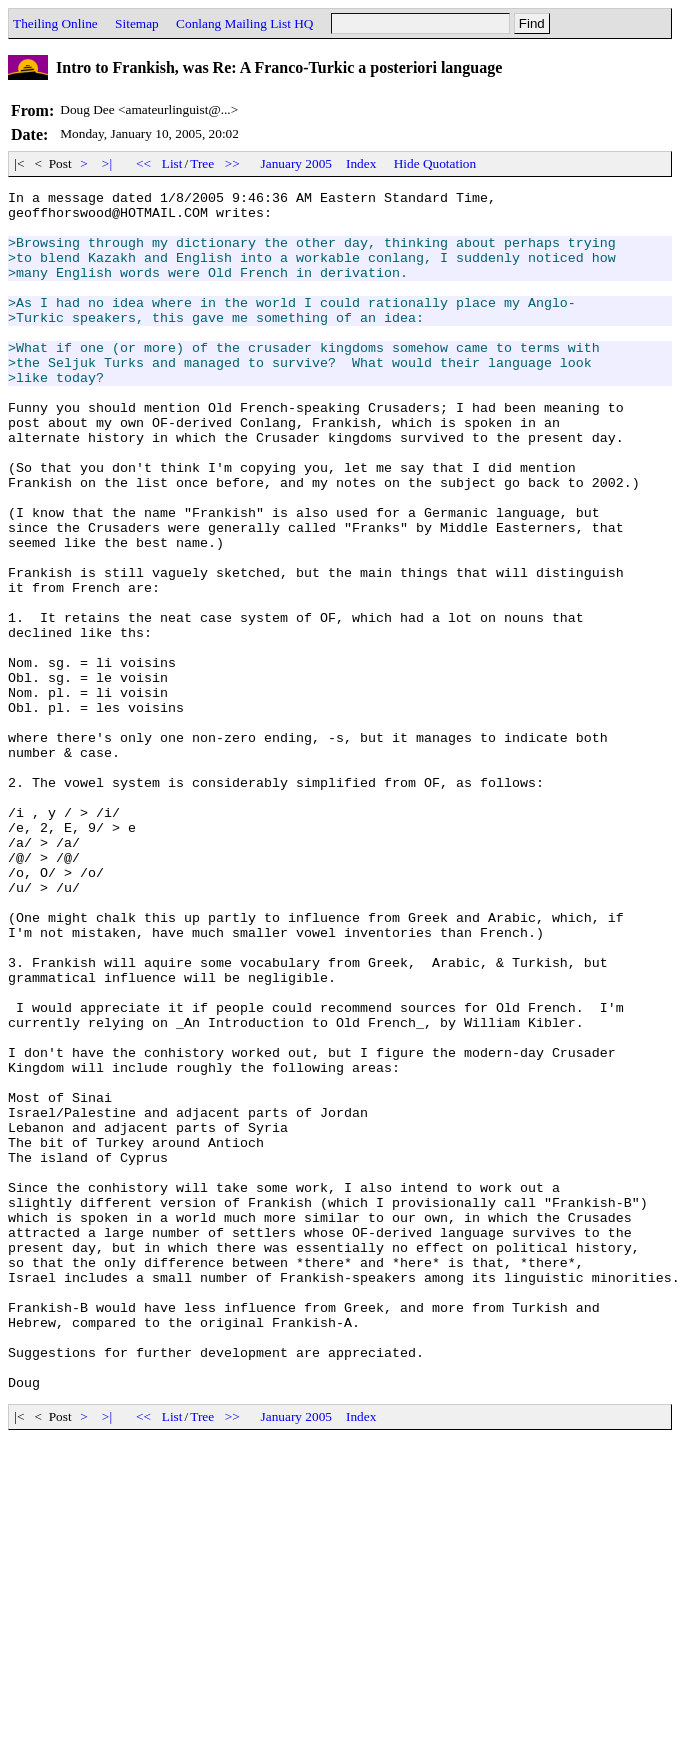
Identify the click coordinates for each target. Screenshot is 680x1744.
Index (361, 163)
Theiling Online (55, 23)
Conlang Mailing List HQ (244, 23)
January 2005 (296, 163)
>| (107, 163)
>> (233, 163)
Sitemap (137, 23)
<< (144, 163)
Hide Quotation (435, 163)
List (172, 163)
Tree (202, 163)
